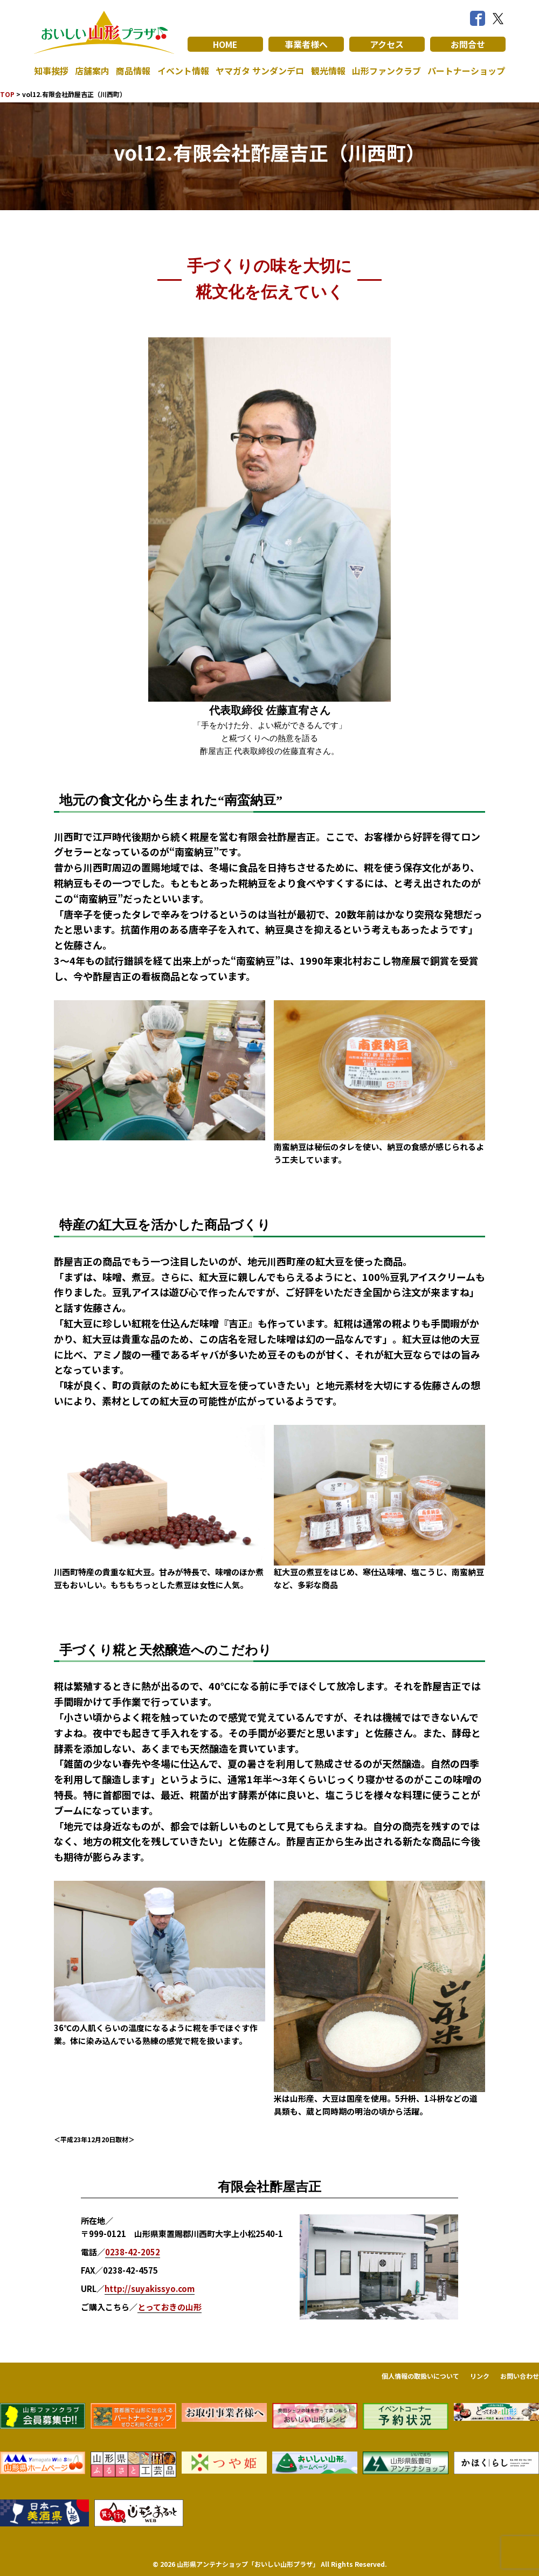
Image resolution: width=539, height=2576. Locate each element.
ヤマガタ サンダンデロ (260, 71)
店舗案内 (92, 71)
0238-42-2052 (132, 2252)
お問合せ (468, 44)
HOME (225, 44)
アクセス (387, 44)
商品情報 (133, 71)
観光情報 (328, 71)
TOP (7, 94)
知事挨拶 (51, 71)
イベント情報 (183, 71)
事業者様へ (306, 44)
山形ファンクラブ (386, 71)
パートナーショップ (466, 71)
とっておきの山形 (169, 2306)
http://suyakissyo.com (150, 2288)
